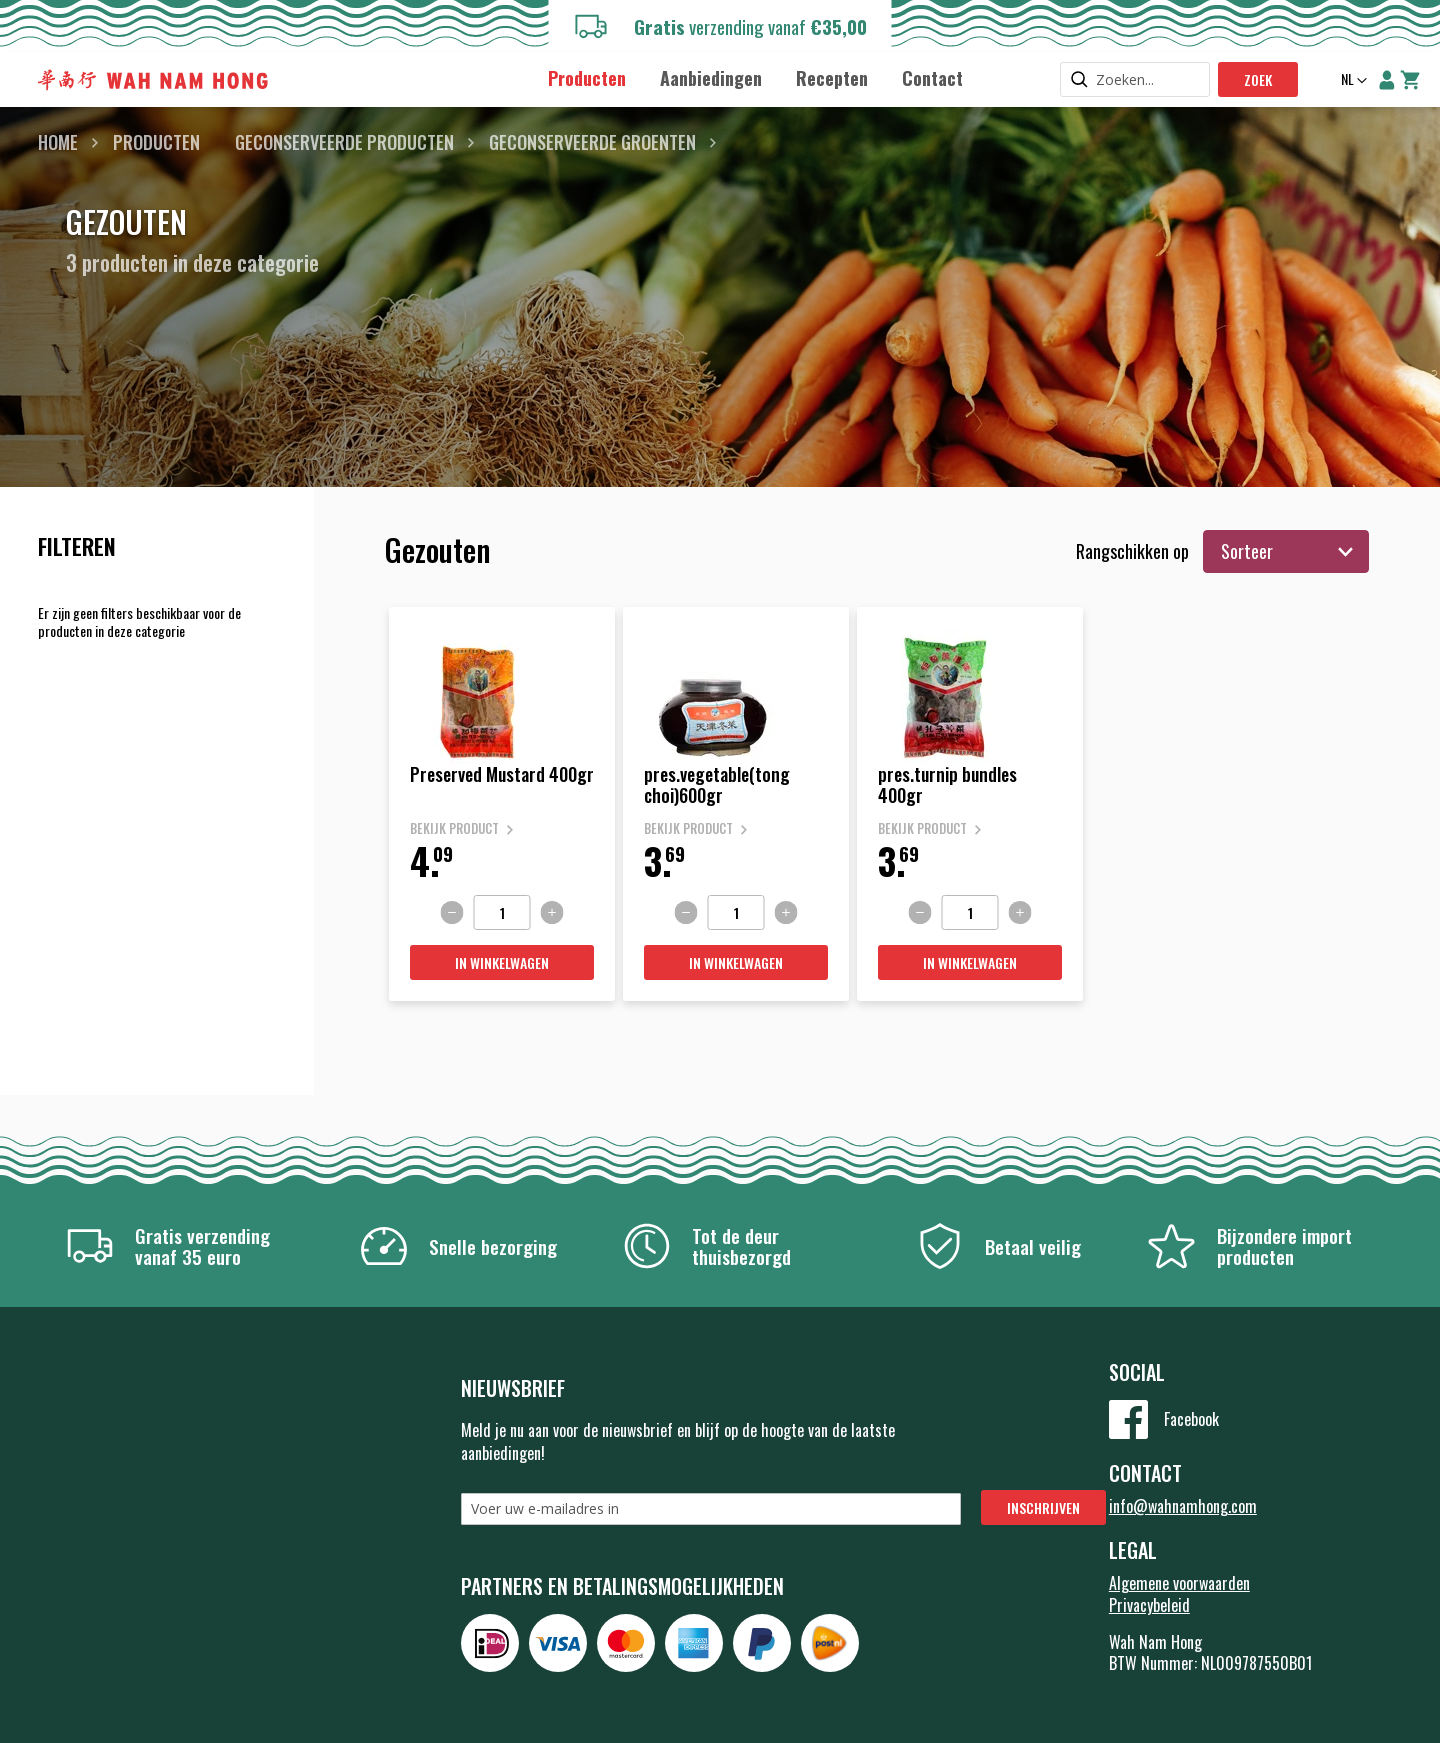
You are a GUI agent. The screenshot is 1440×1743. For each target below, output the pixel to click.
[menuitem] (587, 78)
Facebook (1191, 1419)
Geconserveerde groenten (592, 142)
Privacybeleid (1149, 1605)
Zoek (1258, 79)
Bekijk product (454, 828)
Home (58, 142)
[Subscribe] (1043, 1507)
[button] (1352, 81)
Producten (156, 142)
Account (1387, 80)
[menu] (755, 77)
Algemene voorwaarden (1179, 1583)
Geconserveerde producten (344, 142)
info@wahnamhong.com (1183, 1506)
